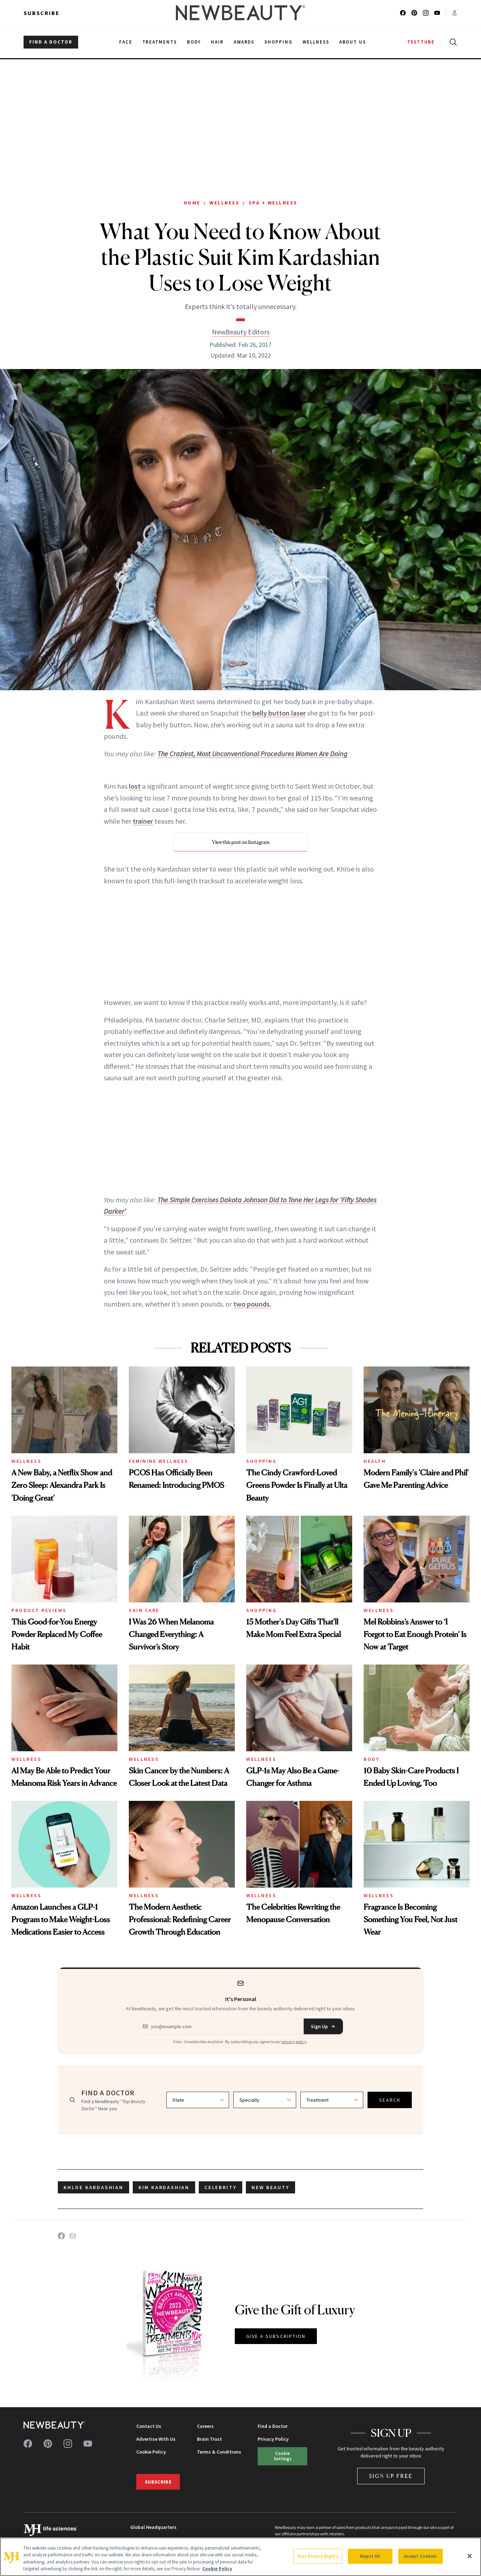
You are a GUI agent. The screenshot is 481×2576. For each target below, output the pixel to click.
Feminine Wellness (158, 1461)
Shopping (261, 1461)
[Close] (469, 2556)
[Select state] (197, 2100)
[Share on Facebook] (61, 2235)
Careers (205, 2426)
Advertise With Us (156, 2439)
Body (371, 1759)
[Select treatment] (331, 2100)
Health (375, 1461)
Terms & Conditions (219, 2452)
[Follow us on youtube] (437, 13)
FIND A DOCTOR (50, 42)
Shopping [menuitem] (278, 42)
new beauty (270, 2187)
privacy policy (294, 2041)
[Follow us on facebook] (403, 13)
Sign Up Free (391, 2476)
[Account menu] (454, 13)
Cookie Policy (151, 2452)
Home (192, 202)
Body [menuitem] (194, 42)
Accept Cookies (420, 2556)
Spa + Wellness (273, 202)
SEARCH (389, 2100)
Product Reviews (39, 1610)
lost (135, 786)
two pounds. (252, 1303)
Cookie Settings (283, 2455)
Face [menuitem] (125, 42)
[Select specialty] (264, 2100)
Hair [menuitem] (217, 42)
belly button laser (279, 712)
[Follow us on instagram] (426, 13)
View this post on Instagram (240, 842)
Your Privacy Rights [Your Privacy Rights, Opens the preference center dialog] (317, 2556)
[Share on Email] (72, 2235)
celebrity (220, 2187)
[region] (240, 2556)
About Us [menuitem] (352, 42)
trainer (143, 821)
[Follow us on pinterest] (414, 13)
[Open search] (451, 42)
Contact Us (148, 2426)
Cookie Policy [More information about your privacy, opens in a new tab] (217, 2569)
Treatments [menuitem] (159, 42)
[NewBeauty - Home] (240, 12)
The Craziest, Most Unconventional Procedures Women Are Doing (252, 753)
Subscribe (42, 12)
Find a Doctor (273, 2426)
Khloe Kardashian (93, 2187)
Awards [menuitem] (244, 42)
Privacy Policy (273, 2439)
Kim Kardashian (163, 2187)
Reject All (370, 2556)
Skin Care (144, 1610)
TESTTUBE (420, 42)
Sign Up (323, 2026)
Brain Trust (209, 2439)
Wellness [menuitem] (316, 42)
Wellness (224, 202)
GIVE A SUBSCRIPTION (276, 2336)
